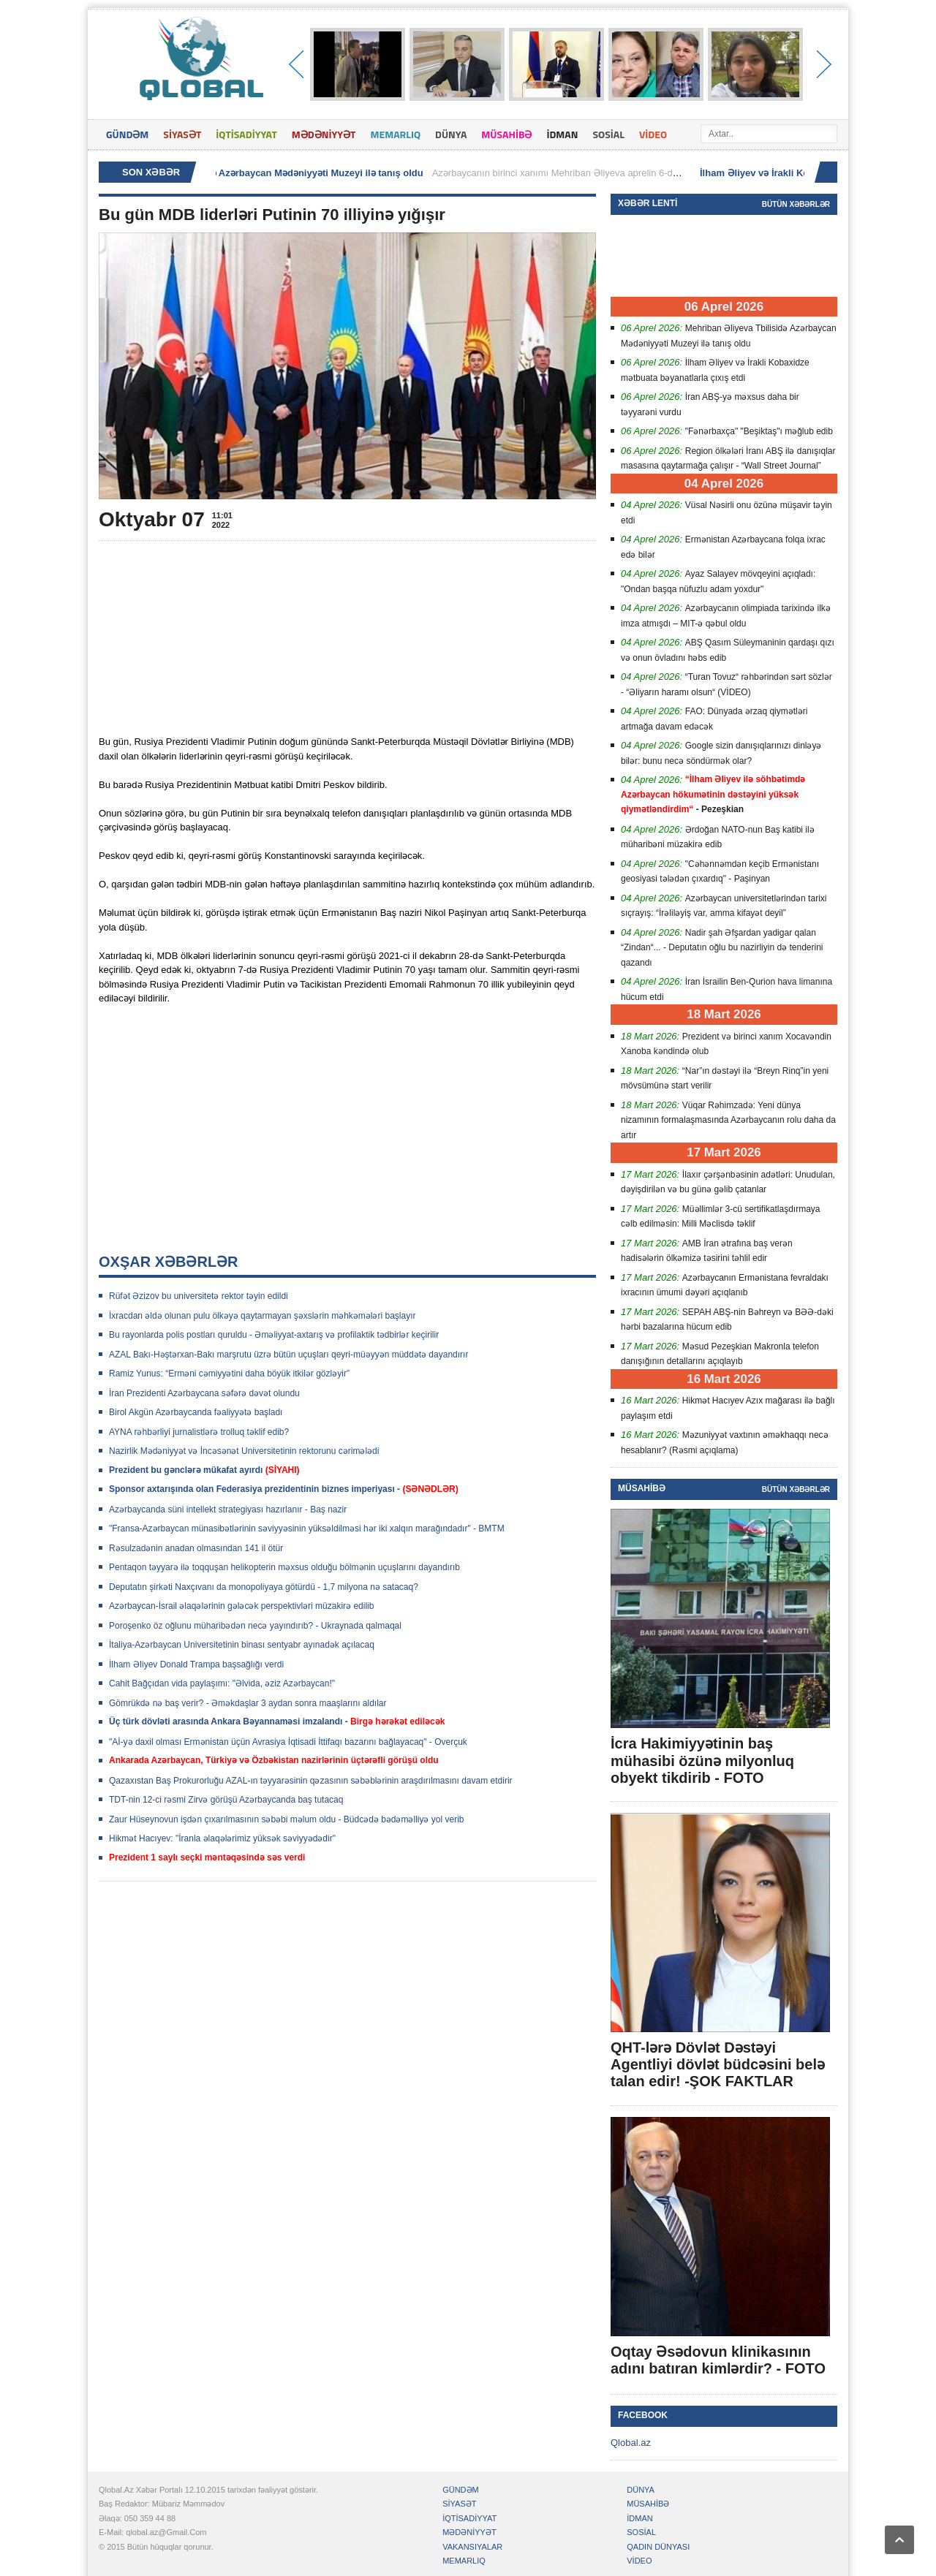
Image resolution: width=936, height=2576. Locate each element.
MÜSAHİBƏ (506, 134)
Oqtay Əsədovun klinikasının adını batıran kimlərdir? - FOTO (718, 2360)
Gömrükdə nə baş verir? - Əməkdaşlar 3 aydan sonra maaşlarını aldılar (247, 1703)
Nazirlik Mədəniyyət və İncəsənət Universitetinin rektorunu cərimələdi (244, 1451)
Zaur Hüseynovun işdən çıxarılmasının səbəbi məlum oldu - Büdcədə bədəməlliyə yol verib (286, 1819)
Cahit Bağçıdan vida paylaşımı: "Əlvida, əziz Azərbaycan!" (222, 1683)
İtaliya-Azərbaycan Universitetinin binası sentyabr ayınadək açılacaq (241, 1645)
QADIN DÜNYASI (658, 2546)
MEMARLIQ (395, 134)
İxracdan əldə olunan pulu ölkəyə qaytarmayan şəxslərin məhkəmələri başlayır (262, 1316)
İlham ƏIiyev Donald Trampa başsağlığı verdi (196, 1664)
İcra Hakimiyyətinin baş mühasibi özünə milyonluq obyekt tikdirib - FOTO (702, 1760)
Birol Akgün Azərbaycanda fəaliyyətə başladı (195, 1412)
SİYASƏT (182, 134)
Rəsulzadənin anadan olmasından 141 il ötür (196, 1548)
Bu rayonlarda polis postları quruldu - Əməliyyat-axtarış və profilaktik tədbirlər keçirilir (274, 1335)
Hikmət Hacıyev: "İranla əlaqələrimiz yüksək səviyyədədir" (222, 1838)
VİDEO (653, 134)
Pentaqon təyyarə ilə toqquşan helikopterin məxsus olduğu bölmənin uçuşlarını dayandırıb (284, 1567)
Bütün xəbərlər (796, 204)
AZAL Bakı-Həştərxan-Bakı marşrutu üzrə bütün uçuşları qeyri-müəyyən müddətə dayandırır (288, 1354)
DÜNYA (451, 134)
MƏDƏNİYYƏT (324, 134)
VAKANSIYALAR (472, 2546)
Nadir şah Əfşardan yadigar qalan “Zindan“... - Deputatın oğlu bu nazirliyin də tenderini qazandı (722, 948)
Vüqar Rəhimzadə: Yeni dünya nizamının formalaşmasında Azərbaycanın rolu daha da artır (728, 1120)
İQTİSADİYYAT (246, 134)
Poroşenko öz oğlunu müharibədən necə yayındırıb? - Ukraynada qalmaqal (255, 1626)
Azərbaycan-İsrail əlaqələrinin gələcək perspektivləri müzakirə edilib (241, 1606)
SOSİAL (608, 134)
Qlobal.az (631, 2442)
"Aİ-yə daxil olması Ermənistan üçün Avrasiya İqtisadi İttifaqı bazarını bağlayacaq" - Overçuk (288, 1742)
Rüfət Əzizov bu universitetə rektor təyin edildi (198, 1296)
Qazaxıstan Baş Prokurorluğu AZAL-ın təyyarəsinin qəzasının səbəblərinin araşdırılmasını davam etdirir (311, 1781)
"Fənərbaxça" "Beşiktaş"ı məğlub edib (759, 431)
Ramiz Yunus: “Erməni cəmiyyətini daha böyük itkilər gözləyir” (229, 1373)
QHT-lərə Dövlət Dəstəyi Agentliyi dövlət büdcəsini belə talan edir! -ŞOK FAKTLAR (718, 2064)
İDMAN (562, 134)
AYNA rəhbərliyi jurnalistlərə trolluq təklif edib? (199, 1432)
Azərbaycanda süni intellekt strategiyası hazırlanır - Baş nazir (228, 1509)
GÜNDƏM (127, 134)
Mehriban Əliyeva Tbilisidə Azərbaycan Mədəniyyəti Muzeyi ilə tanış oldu (268, 172)
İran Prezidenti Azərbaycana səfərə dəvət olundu (204, 1393)
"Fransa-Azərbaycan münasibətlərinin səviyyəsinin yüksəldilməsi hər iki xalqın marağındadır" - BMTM (307, 1528)
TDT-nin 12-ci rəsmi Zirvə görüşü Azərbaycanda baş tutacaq (226, 1800)
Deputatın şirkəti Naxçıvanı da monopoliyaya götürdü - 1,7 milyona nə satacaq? (263, 1587)
